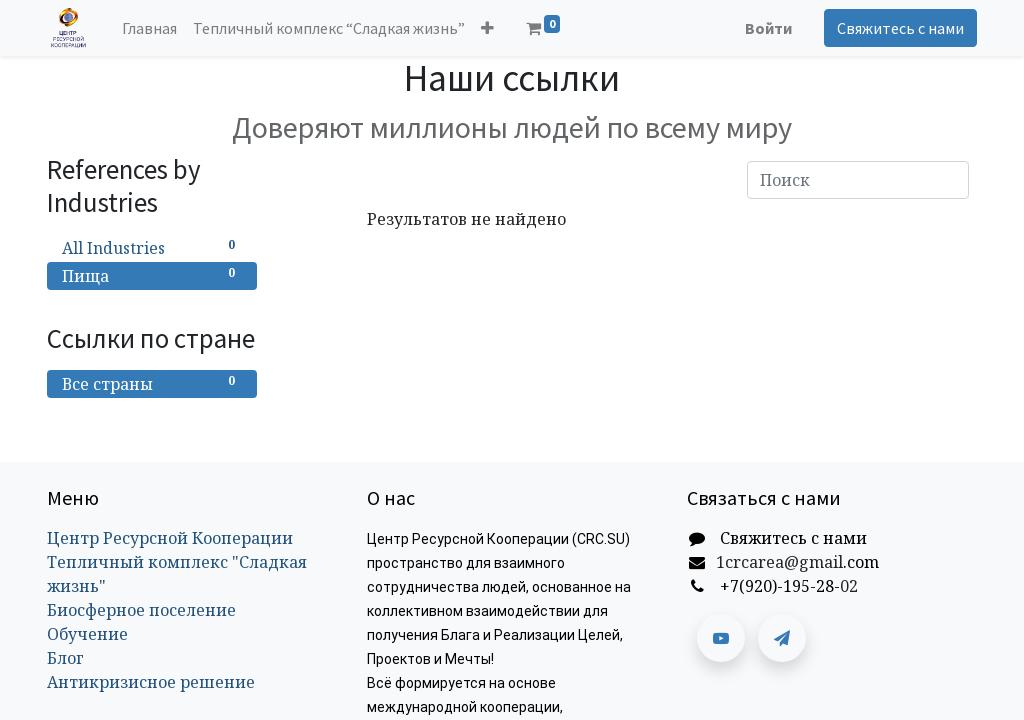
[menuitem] (149, 28)
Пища (152, 275)
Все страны (152, 383)
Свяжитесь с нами (900, 28)
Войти (768, 28)
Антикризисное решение (151, 682)
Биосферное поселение (141, 610)
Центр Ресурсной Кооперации (170, 538)
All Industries (152, 247)
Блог (65, 658)
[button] (487, 28)
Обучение (87, 634)
